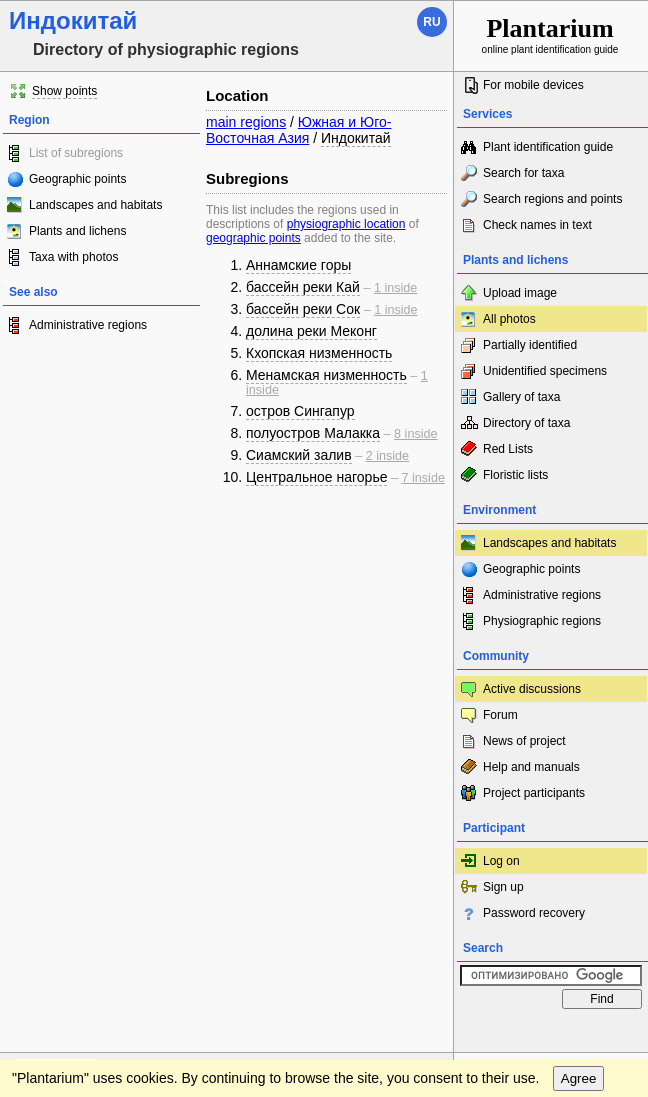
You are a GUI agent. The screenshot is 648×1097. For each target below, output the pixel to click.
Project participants (534, 793)
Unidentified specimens (545, 371)
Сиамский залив (299, 455)
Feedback (136, 1038)
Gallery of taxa (521, 397)
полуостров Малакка (313, 433)
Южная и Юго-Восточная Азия (298, 130)
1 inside (395, 288)
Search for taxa (523, 173)
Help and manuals (531, 767)
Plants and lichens (77, 231)
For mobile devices (533, 85)
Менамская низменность (326, 375)
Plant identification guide (548, 147)
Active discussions (532, 689)
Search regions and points (552, 199)
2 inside (387, 456)
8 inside (415, 434)
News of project (524, 741)
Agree (579, 1078)
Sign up (503, 887)
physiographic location (346, 224)
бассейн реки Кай (303, 287)
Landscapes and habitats (95, 205)
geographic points (253, 238)
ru (431, 22)
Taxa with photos (73, 257)
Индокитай (356, 138)
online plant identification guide (550, 34)
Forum (500, 715)
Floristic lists (515, 475)
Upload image (520, 293)
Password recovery (534, 913)
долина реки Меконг (311, 331)
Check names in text (537, 225)
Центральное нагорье (316, 477)
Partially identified (530, 345)
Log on (501, 861)
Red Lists (508, 449)
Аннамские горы (298, 265)
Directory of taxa (526, 423)
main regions (246, 122)
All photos (509, 319)
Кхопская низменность (319, 353)
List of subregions (76, 153)
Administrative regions (88, 325)
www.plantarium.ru (551, 1037)
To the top (417, 1038)
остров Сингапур (300, 411)
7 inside (423, 478)
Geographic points (77, 179)
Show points (64, 91)
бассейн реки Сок (303, 309)
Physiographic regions (542, 621)
